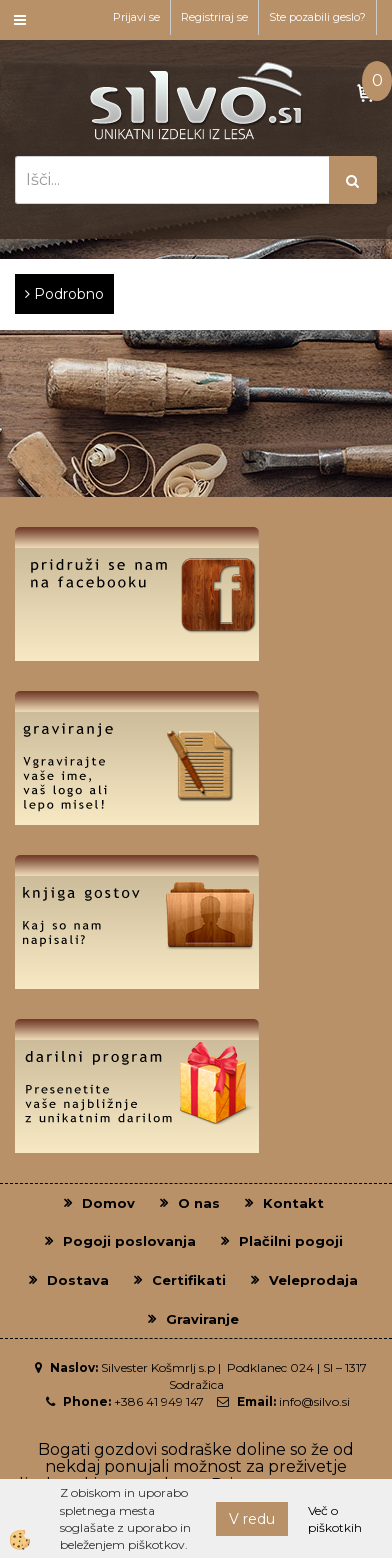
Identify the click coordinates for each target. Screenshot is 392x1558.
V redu (252, 1519)
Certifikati (189, 1280)
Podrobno (64, 294)
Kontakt (293, 1203)
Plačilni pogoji (291, 1241)
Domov (108, 1203)
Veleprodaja (313, 1280)
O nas (199, 1203)
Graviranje (202, 1319)
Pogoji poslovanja (129, 1241)
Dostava (78, 1280)
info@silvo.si (314, 1401)
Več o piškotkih (335, 1519)
